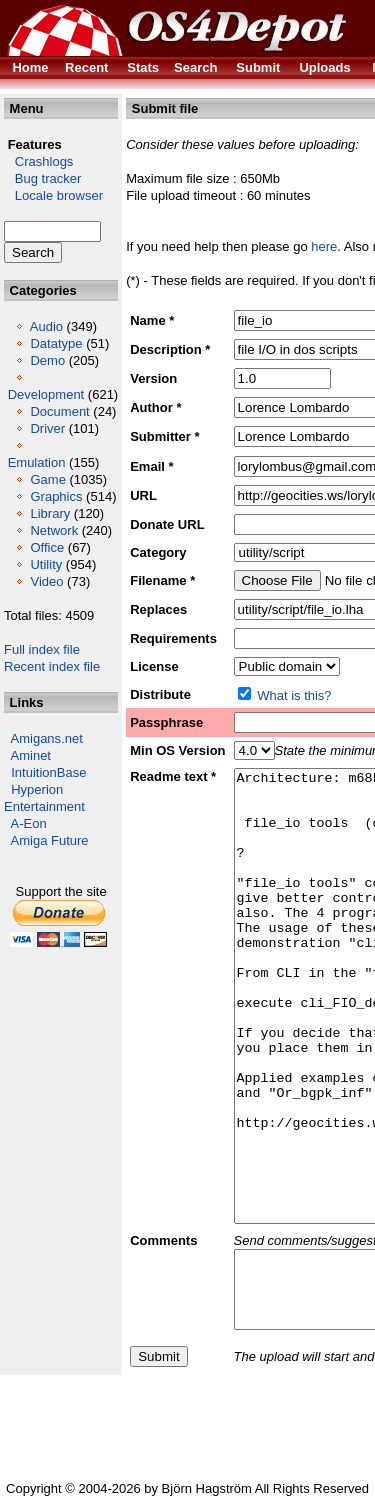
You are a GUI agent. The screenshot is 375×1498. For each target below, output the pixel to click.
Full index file (42, 649)
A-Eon (29, 823)
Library (50, 513)
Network (54, 530)
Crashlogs (38, 161)
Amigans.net (47, 738)
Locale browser (53, 195)
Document (59, 411)
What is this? (294, 695)
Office (47, 547)
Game (47, 479)
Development (46, 394)
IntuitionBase (48, 772)
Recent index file (52, 666)
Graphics (56, 496)
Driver (47, 428)
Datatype (56, 343)
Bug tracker (42, 178)
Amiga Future (50, 840)
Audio (46, 326)
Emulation (37, 462)
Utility (46, 564)
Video (46, 581)
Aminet (31, 755)
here (324, 246)
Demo (47, 360)
